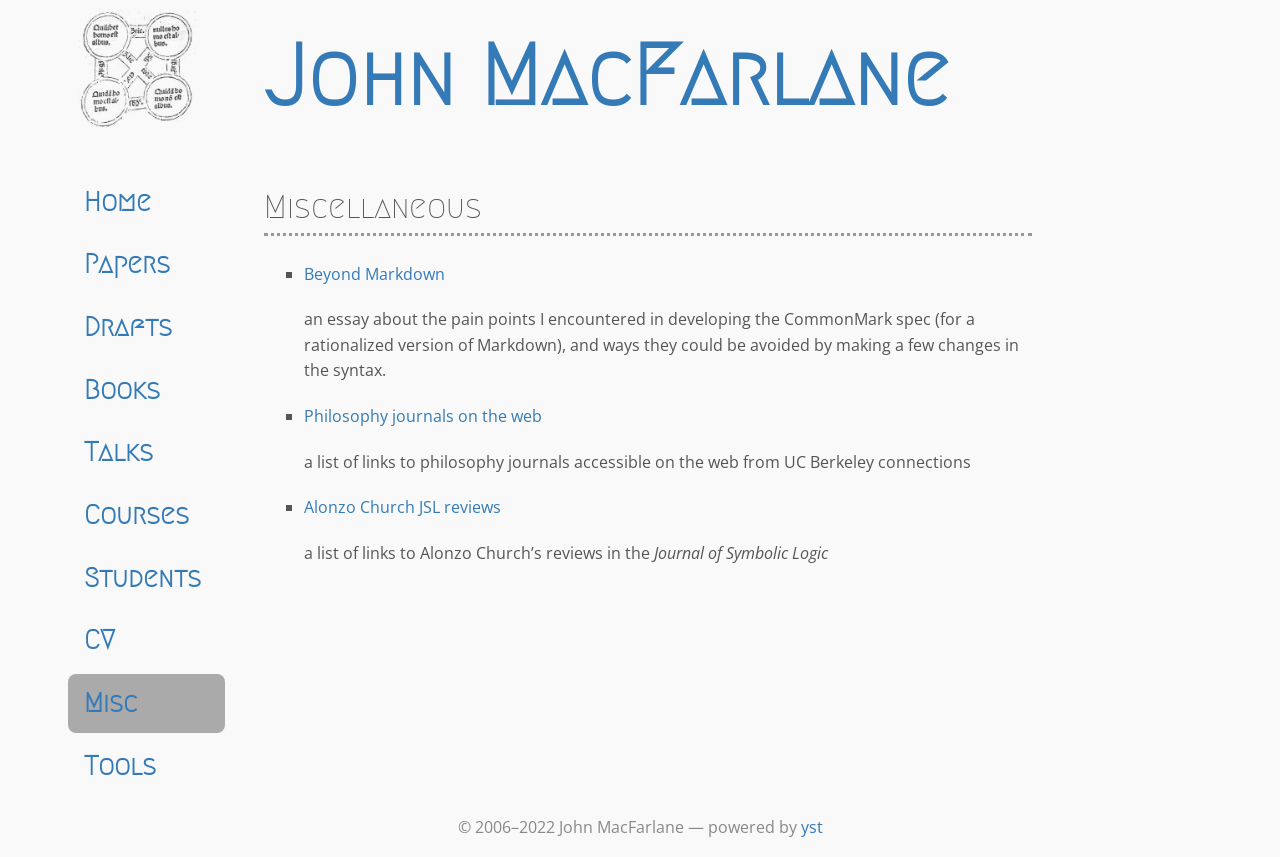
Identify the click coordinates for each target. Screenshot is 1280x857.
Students (142, 578)
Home (117, 202)
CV (99, 640)
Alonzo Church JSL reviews (402, 507)
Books (122, 390)
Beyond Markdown (374, 274)
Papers (127, 264)
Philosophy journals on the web (423, 416)
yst (812, 827)
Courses (136, 515)
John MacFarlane (606, 76)
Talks (118, 452)
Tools (120, 766)
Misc (111, 703)
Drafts (128, 327)
